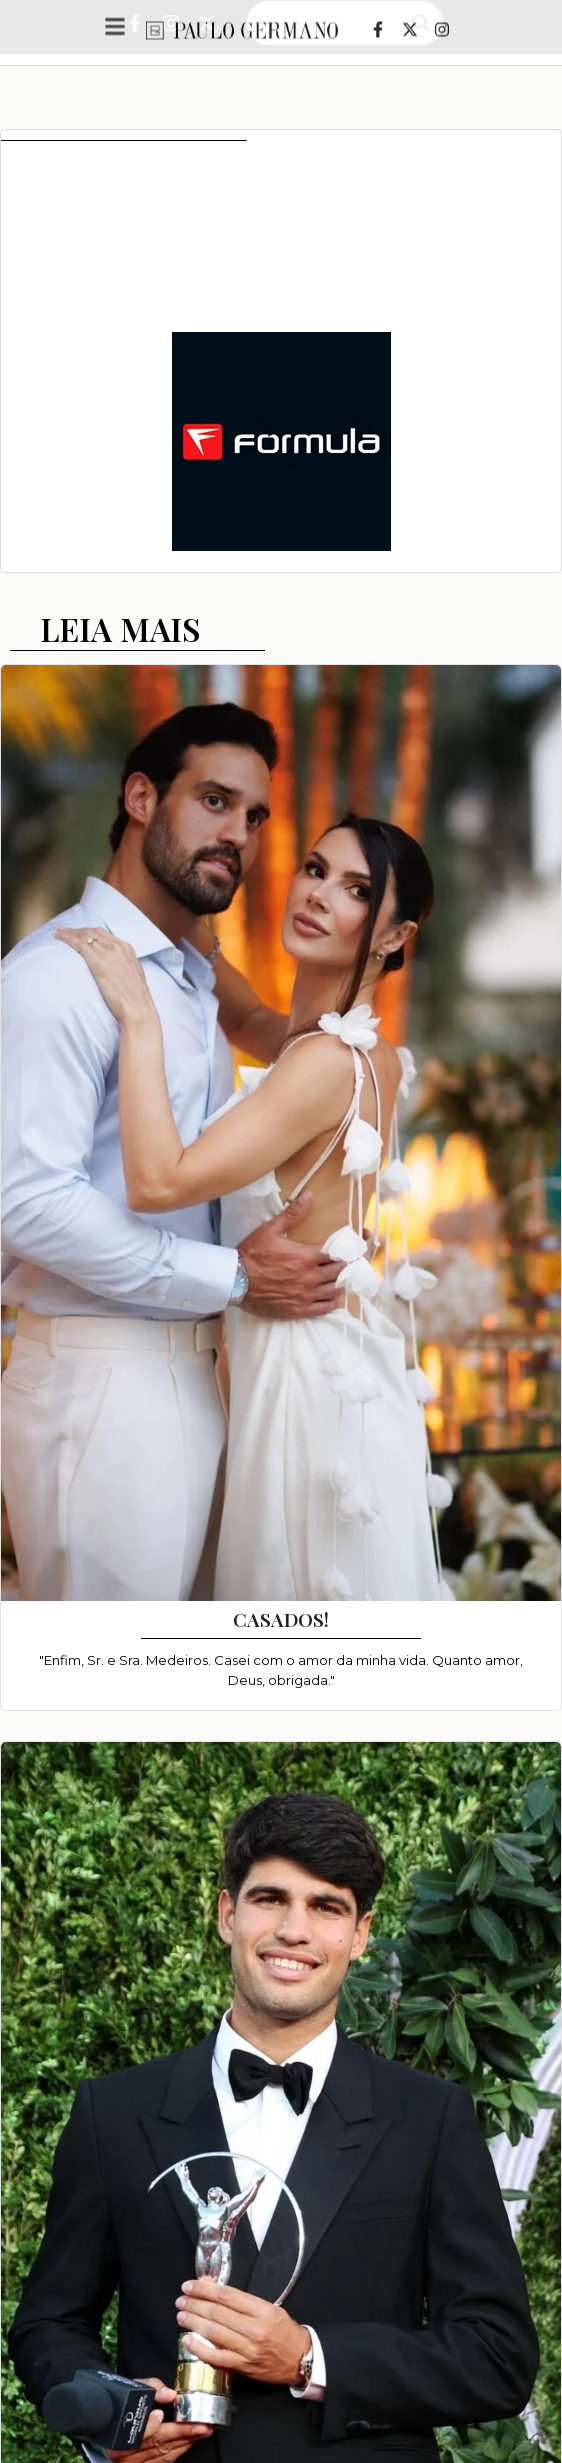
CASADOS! (281, 1619)
